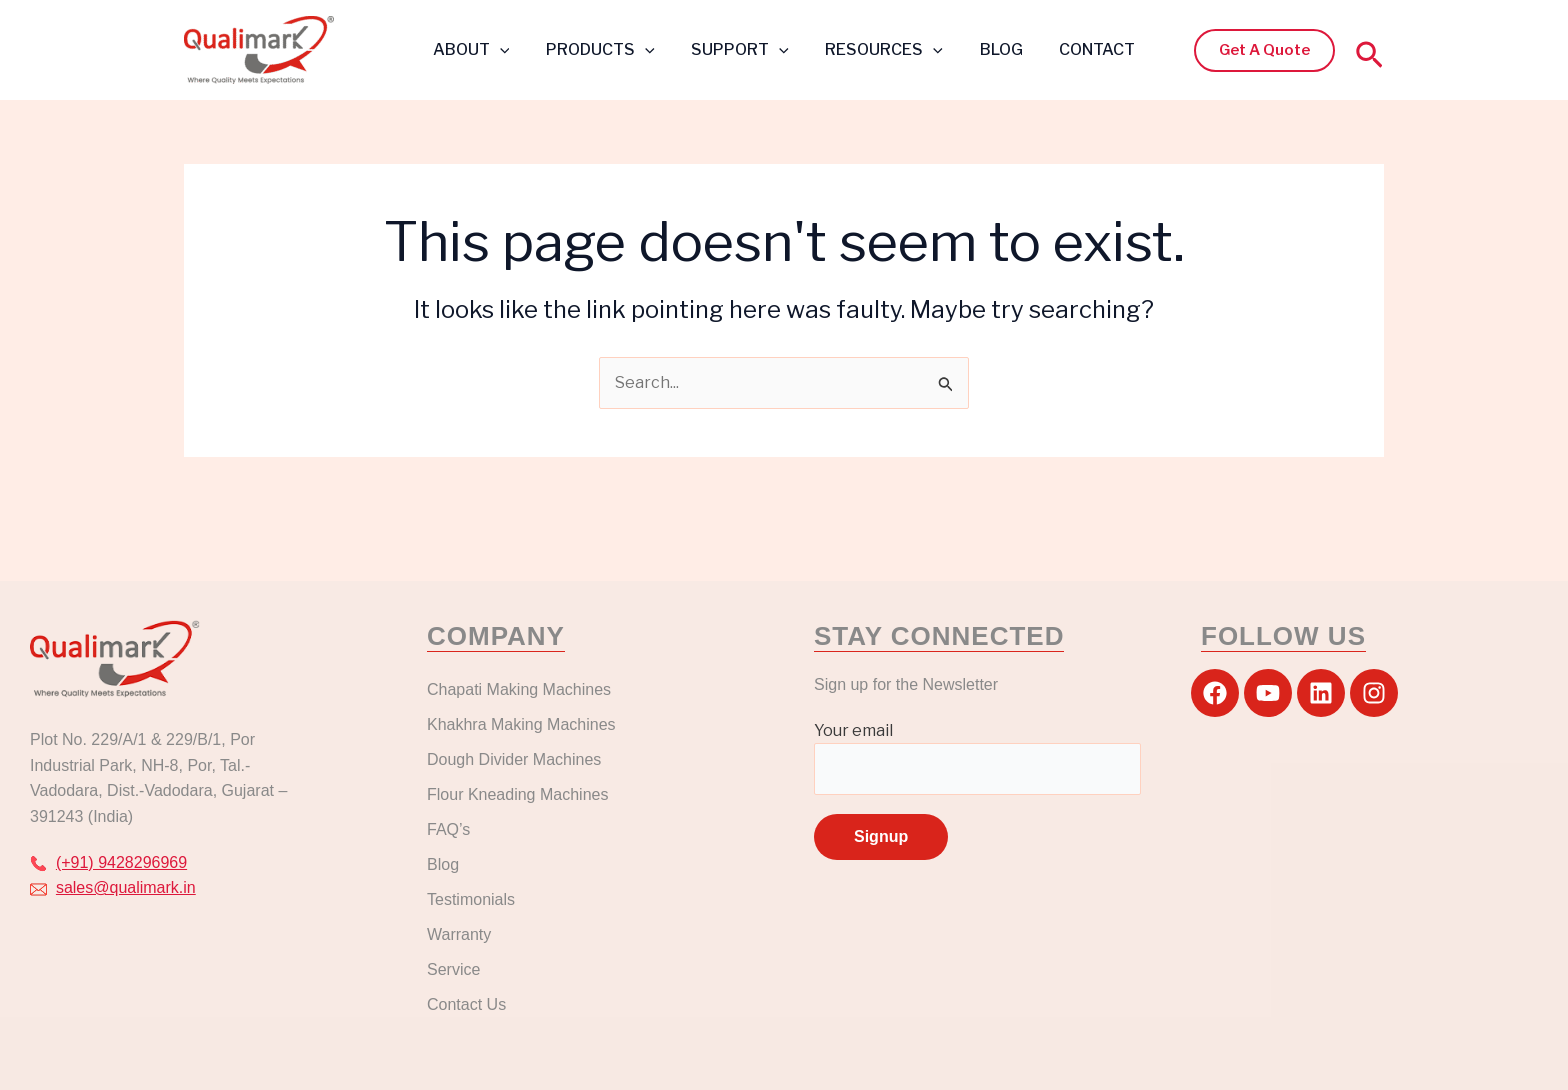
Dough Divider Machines (514, 759)
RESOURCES (882, 49)
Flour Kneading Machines (517, 794)
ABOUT (482, 49)
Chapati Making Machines (521, 689)
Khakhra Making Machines (521, 724)
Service (453, 969)
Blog (443, 864)
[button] (1264, 50)
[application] (511, 50)
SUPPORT (743, 49)
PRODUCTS (607, 49)
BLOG (994, 49)
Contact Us (466, 1004)
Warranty (459, 934)
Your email (977, 758)
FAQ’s (448, 829)
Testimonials (471, 899)
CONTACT (1086, 49)
